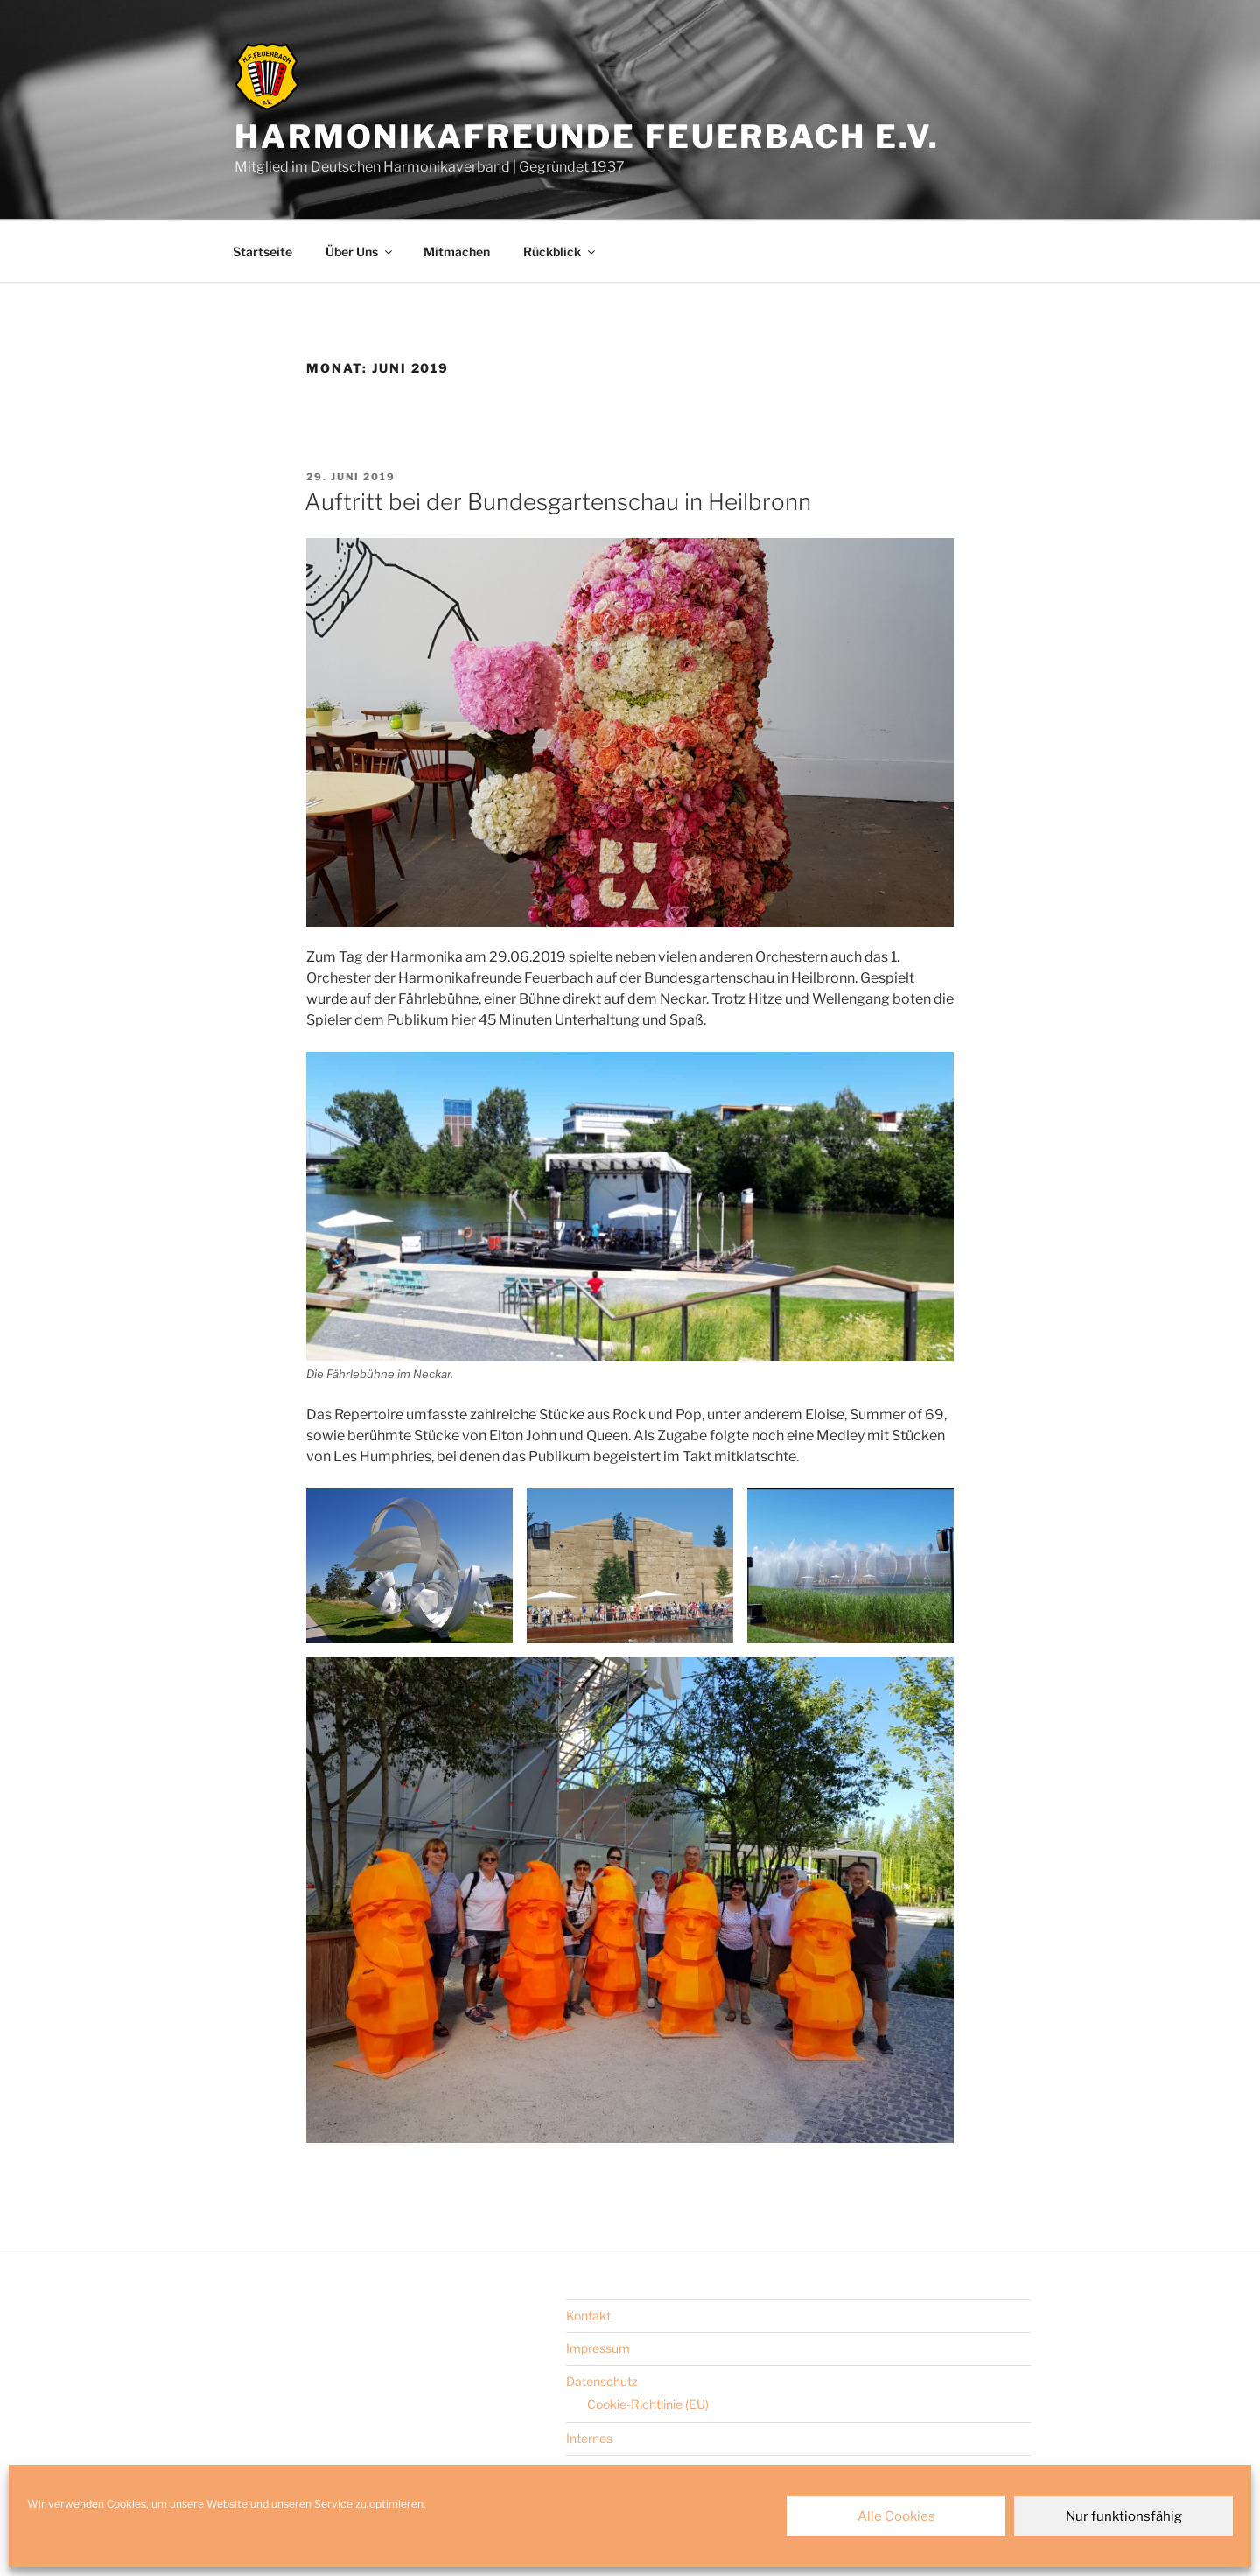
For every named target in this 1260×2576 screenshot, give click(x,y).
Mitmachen (457, 251)
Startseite (262, 251)
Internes (589, 2438)
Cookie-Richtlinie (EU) (648, 2404)
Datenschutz (602, 2381)
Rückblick (560, 251)
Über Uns (360, 251)
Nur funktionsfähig (1124, 2516)
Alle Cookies (896, 2516)
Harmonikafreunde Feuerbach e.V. (587, 136)
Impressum (598, 2348)
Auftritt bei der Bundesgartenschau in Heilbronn (557, 501)
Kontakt (588, 2315)
